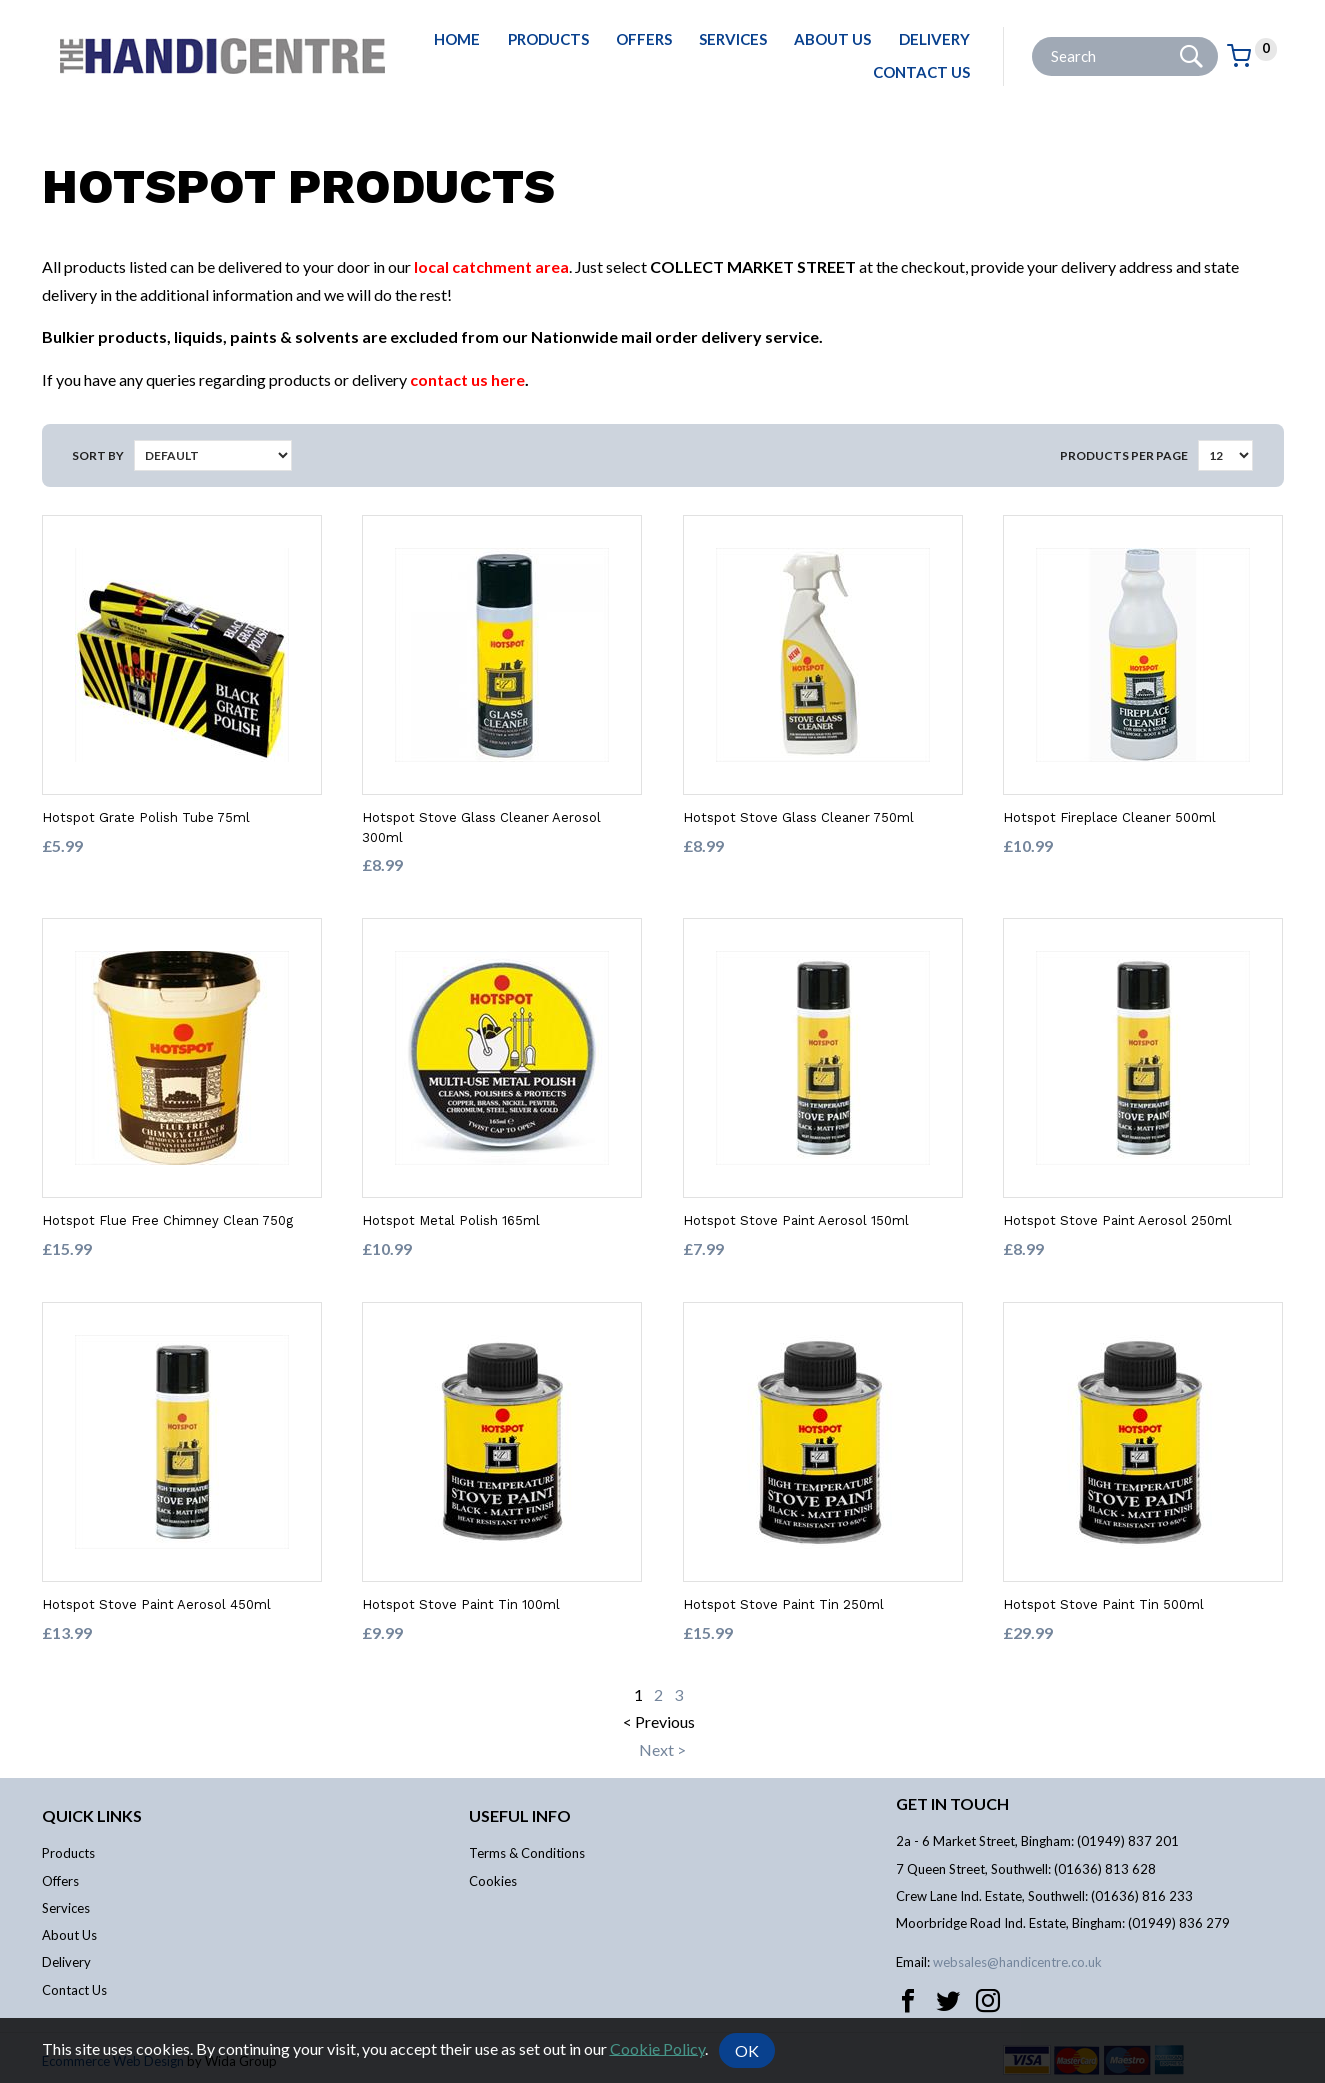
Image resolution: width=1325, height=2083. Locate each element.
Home (457, 39)
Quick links (92, 1815)
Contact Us (921, 72)
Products (548, 39)
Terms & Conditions (527, 1853)
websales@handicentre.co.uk (1017, 1962)
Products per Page (1124, 455)
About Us (832, 39)
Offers (644, 39)
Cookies (493, 1881)
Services (733, 39)
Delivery (934, 39)
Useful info (520, 1815)
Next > (662, 1749)
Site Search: (1032, 37)
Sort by (98, 455)
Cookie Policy (657, 2047)
